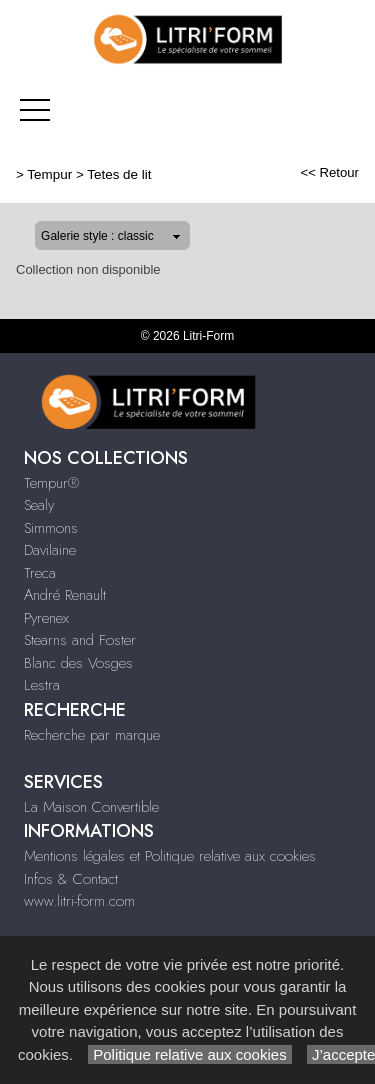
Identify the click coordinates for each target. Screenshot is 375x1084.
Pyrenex (46, 618)
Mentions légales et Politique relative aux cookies (170, 856)
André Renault (65, 595)
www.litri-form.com (79, 901)
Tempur (49, 174)
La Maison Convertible (91, 807)
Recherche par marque (92, 735)
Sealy (39, 505)
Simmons (51, 528)
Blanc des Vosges (78, 663)
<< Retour (329, 172)
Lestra (42, 685)
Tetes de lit (119, 174)
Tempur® (51, 483)
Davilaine (50, 550)
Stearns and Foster (80, 640)
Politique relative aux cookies (190, 1054)
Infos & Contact (71, 879)
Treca (40, 573)
